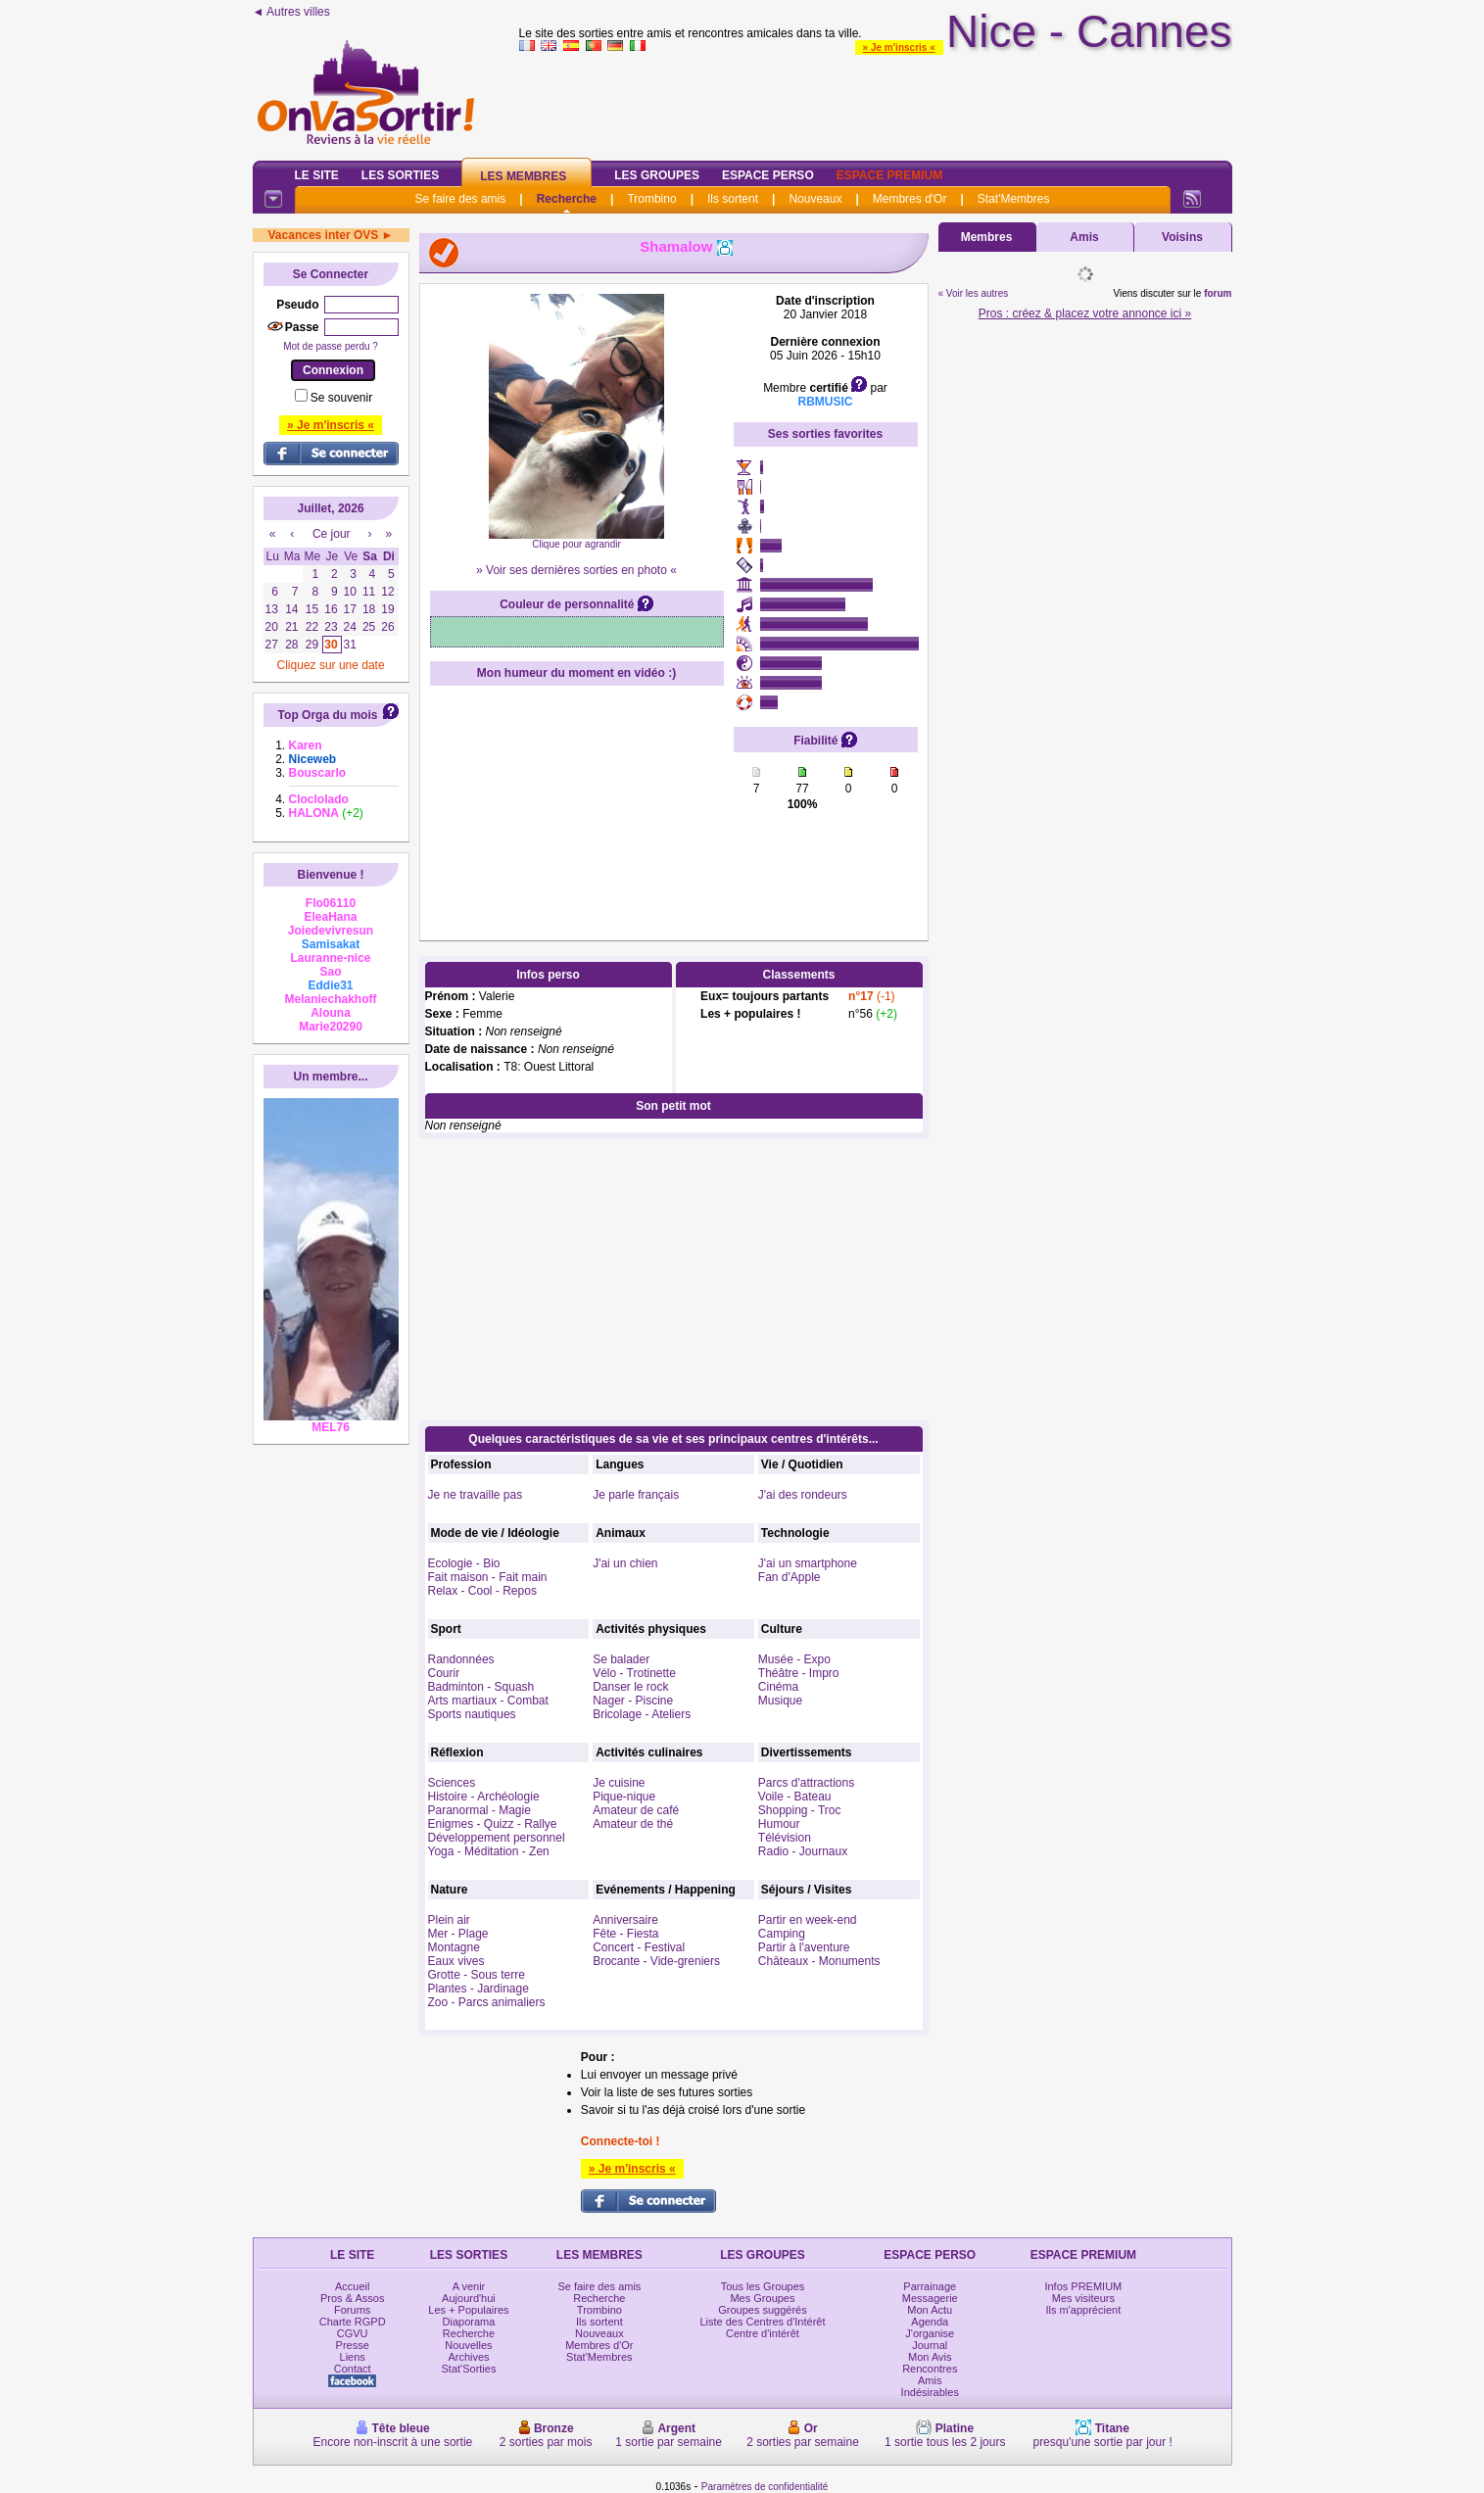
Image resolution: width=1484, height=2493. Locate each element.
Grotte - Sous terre (476, 1975)
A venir (469, 2286)
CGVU (352, 2333)
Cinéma (778, 1687)
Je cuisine (619, 1783)
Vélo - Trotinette (634, 1673)
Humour (779, 1824)
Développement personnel (496, 1838)
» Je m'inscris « (899, 47)
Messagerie (930, 2298)
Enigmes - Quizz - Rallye (492, 1824)
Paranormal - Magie (479, 1810)
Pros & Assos (352, 2298)
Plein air (449, 1920)
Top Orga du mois (328, 715)
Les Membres (523, 176)
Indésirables (930, 2392)
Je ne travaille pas (475, 1495)
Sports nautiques (472, 1714)
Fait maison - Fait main (488, 1577)
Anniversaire (625, 1920)
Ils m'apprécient (1084, 2310)
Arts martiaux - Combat (488, 1700)
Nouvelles (468, 2345)
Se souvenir (341, 398)
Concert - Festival (639, 1947)
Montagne (454, 1947)
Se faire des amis (460, 199)
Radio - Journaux (802, 1851)
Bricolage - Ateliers (642, 1714)
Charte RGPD (352, 2321)
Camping (781, 1934)
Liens (352, 2357)
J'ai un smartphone (807, 1563)
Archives (468, 2357)
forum (1217, 293)
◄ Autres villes (291, 12)
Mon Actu (929, 2310)
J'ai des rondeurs (802, 1495)
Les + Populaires (468, 2310)
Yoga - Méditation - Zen (489, 1851)
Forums (352, 2310)
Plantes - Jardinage (478, 1988)
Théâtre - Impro (798, 1673)
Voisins (1182, 237)
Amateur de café (636, 1810)
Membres (987, 237)
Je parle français (636, 1495)
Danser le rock (630, 1687)
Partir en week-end (807, 1920)
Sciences (452, 1783)
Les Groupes (656, 175)
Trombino (651, 199)
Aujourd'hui (469, 2298)
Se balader (621, 1659)
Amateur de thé (633, 1824)
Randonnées (461, 1659)
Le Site (317, 175)
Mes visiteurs (1083, 2298)
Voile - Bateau (795, 1796)
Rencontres (929, 2368)
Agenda (929, 2321)
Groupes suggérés (762, 2310)
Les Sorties (400, 175)
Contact (352, 2368)
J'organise (929, 2333)
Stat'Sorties (469, 2368)
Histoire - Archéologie (484, 1796)
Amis (1084, 237)
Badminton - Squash (481, 1687)
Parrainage (929, 2286)
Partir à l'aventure (804, 1947)
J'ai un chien (625, 1563)
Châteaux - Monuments (819, 1961)
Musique (780, 1700)
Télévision (784, 1838)
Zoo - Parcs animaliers (487, 2002)
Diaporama (469, 2321)
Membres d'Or (910, 199)
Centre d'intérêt (762, 2333)
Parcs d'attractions (806, 1783)
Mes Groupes (762, 2298)
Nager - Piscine (633, 1700)
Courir (444, 1673)
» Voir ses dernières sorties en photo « (576, 570)
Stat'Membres (1014, 199)
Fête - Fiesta (625, 1934)
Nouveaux (815, 199)
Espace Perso (768, 175)
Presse (352, 2345)
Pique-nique (624, 1796)
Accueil (352, 2286)
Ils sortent (732, 199)
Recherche (567, 199)
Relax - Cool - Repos (482, 1591)
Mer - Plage (458, 1934)
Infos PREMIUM (1083, 2286)
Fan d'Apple (789, 1577)
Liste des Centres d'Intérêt (762, 2321)
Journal (929, 2345)
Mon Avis (929, 2357)
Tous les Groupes (763, 2286)
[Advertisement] (875, 102)
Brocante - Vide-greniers (656, 1961)
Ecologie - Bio (464, 1563)
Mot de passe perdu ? (330, 346)
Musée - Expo (794, 1659)
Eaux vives (456, 1961)
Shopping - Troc (799, 1810)
